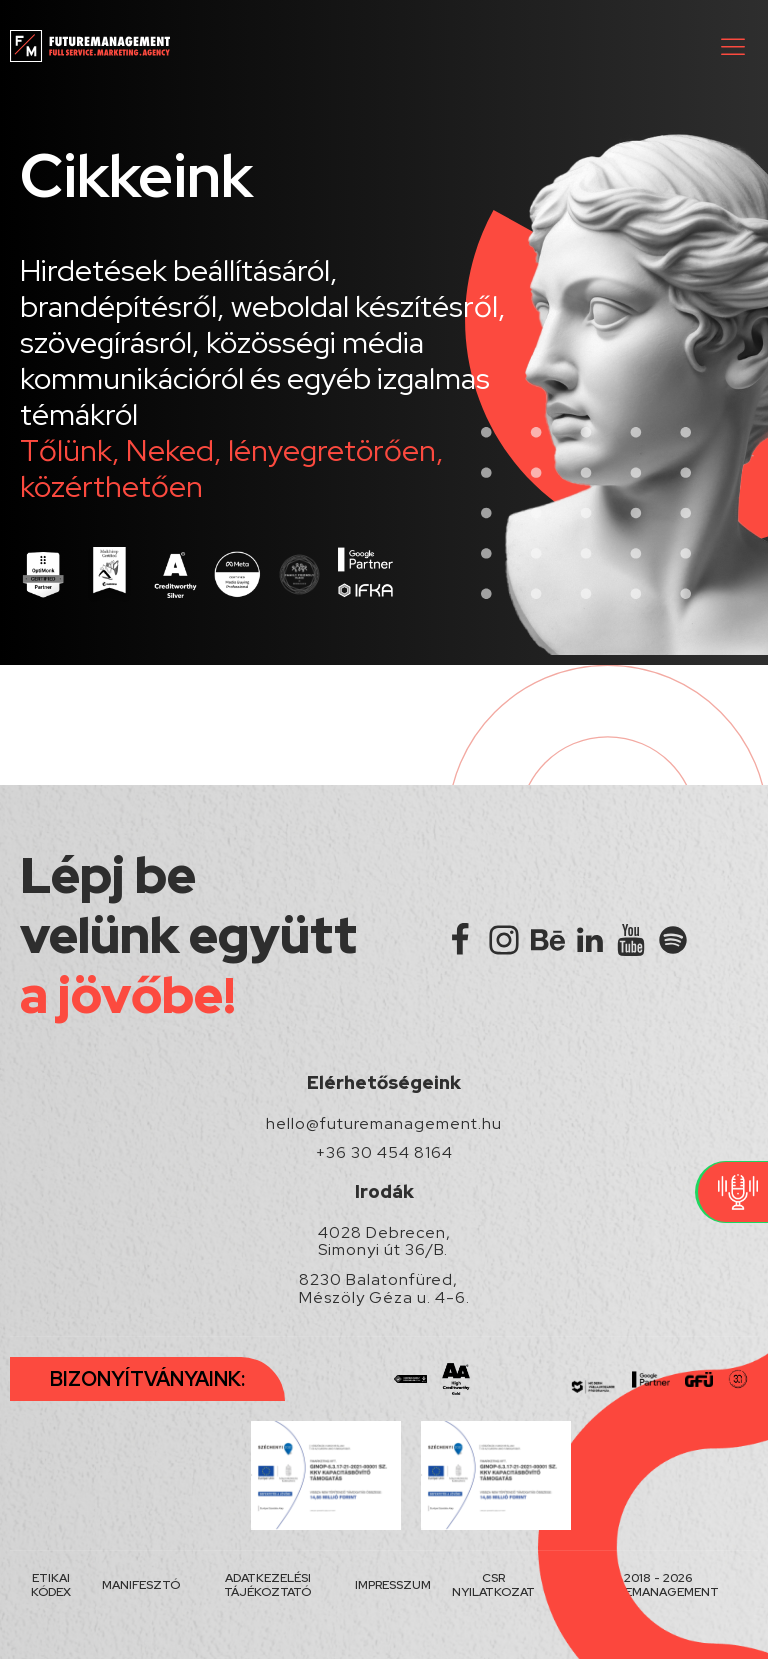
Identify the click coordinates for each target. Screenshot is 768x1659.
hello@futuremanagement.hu (384, 1124)
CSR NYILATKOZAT (493, 1585)
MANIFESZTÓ (141, 1585)
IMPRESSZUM (393, 1585)
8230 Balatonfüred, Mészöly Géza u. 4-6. (384, 1288)
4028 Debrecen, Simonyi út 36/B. (384, 1241)
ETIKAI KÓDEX (51, 1585)
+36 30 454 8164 (384, 1153)
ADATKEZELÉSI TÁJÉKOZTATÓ (267, 1585)
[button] (733, 46)
